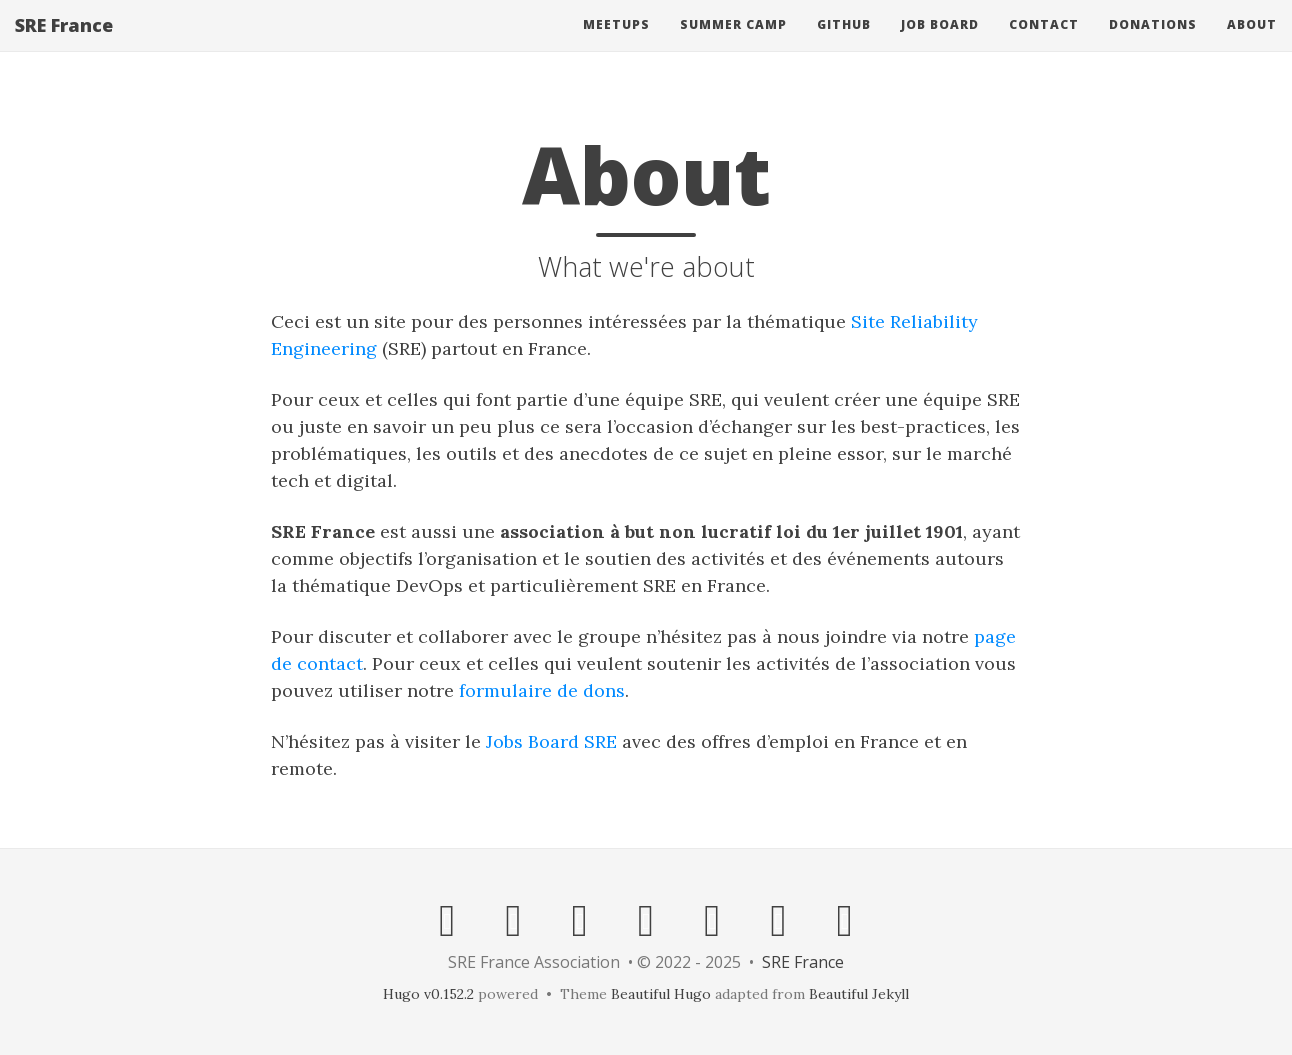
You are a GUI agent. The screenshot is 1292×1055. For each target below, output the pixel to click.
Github (844, 44)
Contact (1044, 44)
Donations (1153, 44)
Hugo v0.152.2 (428, 994)
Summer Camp (733, 44)
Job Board (940, 44)
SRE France (64, 45)
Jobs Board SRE (551, 741)
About (1252, 44)
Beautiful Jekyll (859, 994)
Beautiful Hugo (661, 994)
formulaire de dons (542, 690)
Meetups (616, 44)
